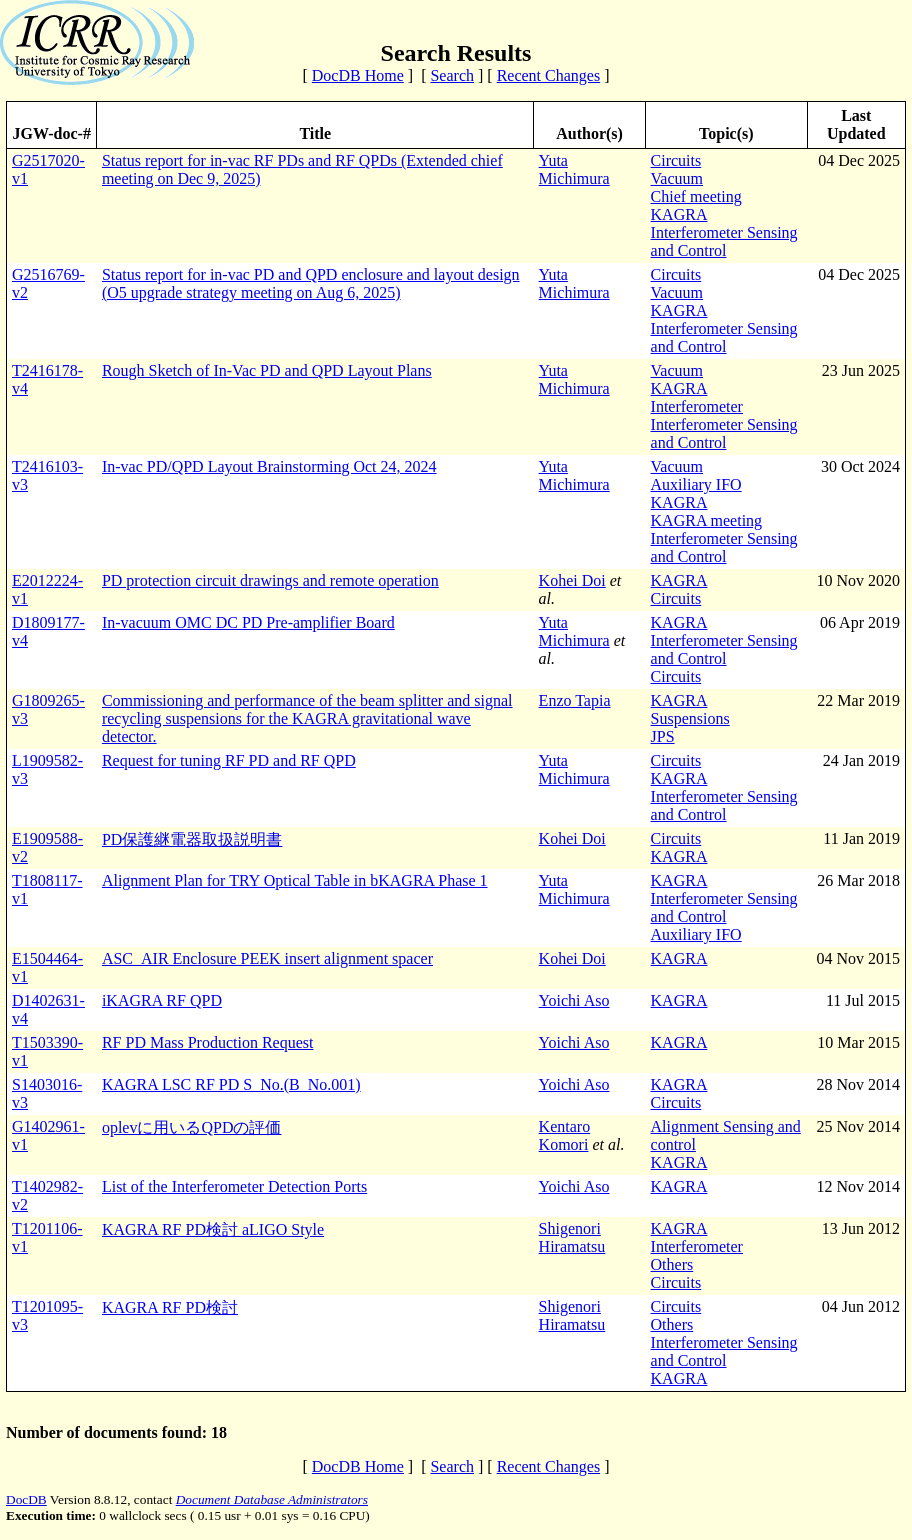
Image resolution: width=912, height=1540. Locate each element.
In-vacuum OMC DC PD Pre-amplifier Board (248, 622)
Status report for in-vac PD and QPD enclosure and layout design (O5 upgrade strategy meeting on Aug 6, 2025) (311, 283)
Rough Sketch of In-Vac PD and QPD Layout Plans (267, 370)
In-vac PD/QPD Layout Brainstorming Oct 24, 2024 (269, 466)
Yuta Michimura (574, 169)
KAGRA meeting (707, 520)
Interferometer (697, 406)
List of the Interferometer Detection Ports (234, 1186)
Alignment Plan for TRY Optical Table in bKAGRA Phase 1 (295, 880)
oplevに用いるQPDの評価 (192, 1127)
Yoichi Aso (574, 1000)
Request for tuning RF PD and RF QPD (229, 760)
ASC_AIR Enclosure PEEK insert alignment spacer (267, 958)
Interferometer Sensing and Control (724, 241)
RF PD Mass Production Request (208, 1042)
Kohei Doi (572, 580)
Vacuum (677, 178)
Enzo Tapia (575, 700)
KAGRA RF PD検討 (170, 1307)
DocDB (26, 1499)
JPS (663, 736)
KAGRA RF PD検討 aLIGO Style (213, 1229)
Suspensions (690, 718)
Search (452, 75)
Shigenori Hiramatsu (572, 1237)
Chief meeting (696, 196)
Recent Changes (549, 75)
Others (672, 1264)
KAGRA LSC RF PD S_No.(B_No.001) (231, 1084)
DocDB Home (358, 75)
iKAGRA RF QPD (162, 1000)
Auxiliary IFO (696, 484)
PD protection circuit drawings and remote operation (270, 580)
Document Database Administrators (272, 1499)
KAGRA (679, 214)
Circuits (676, 160)
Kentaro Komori (565, 1135)
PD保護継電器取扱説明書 (192, 839)
